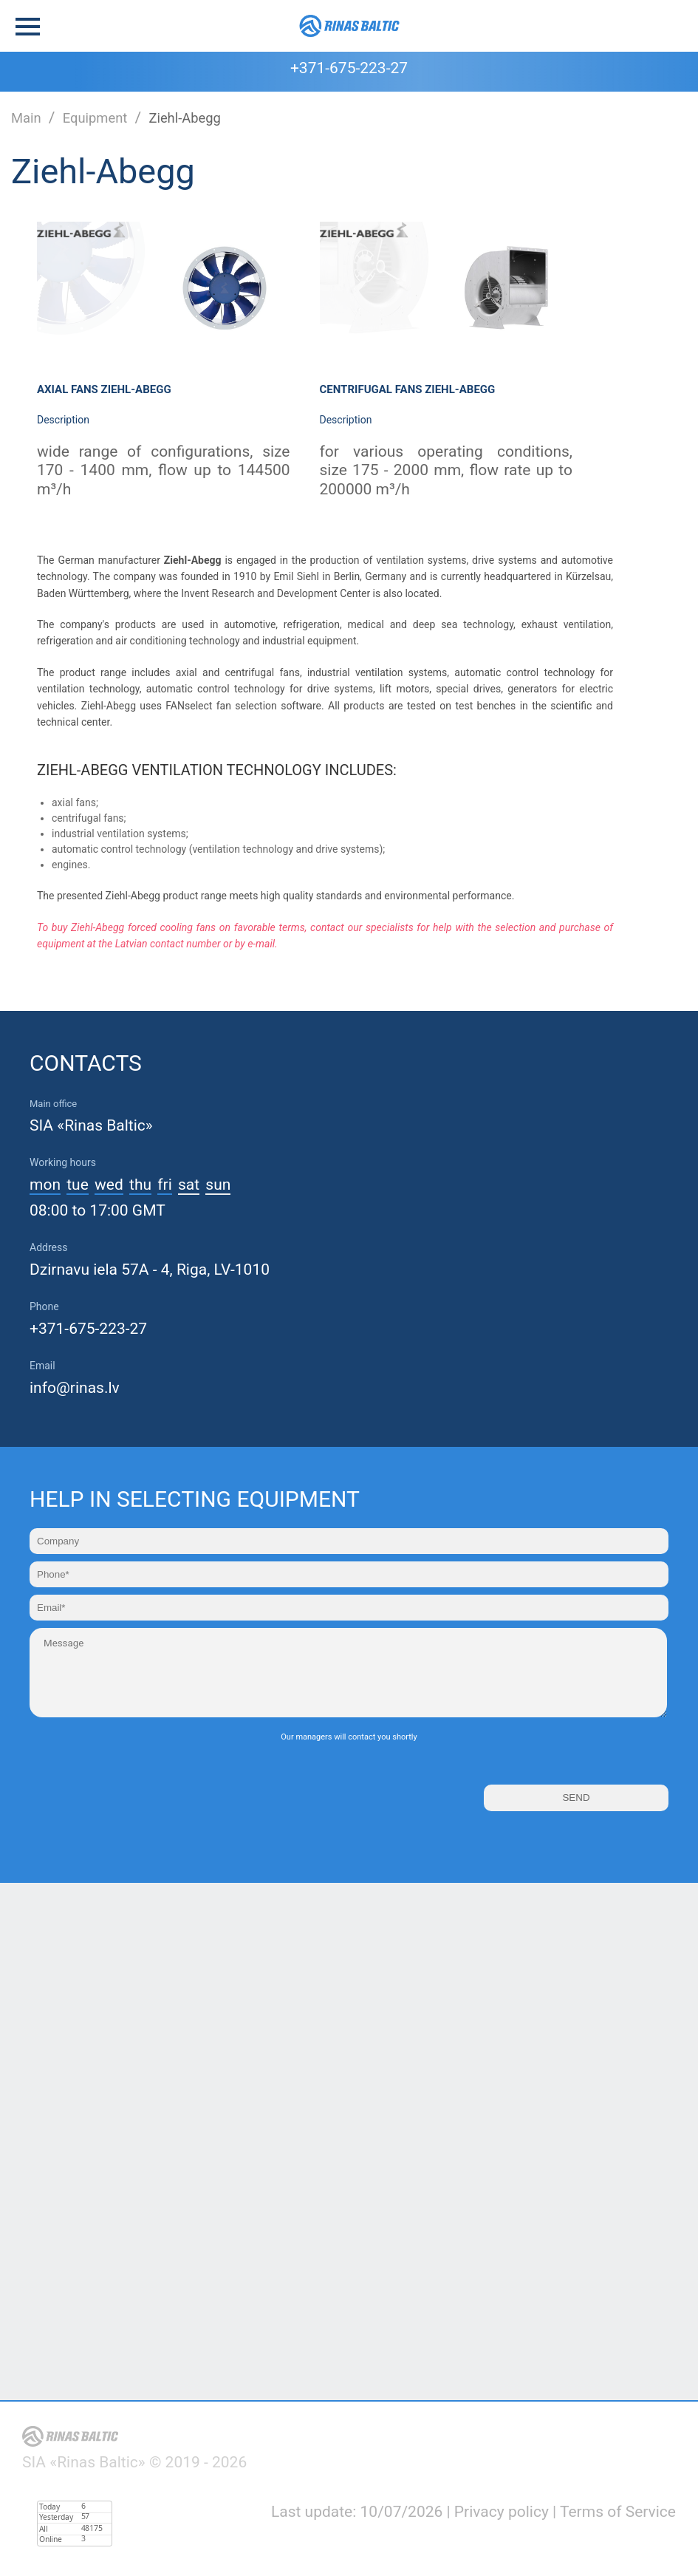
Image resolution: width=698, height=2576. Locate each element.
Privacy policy (501, 2512)
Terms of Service (618, 2512)
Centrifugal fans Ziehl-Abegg (408, 389)
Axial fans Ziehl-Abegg (104, 389)
